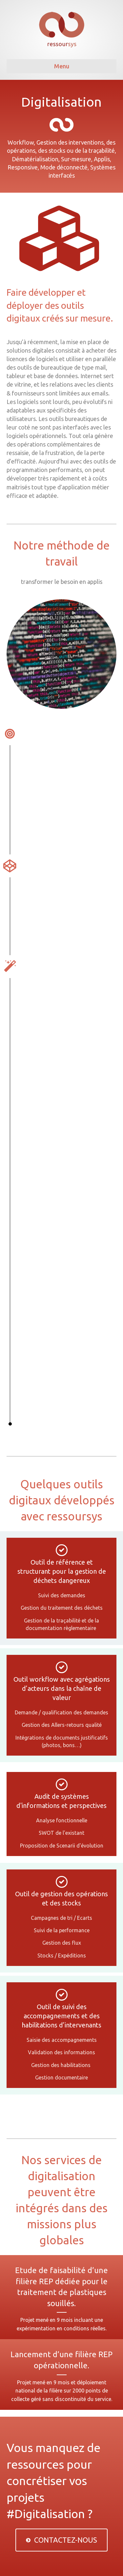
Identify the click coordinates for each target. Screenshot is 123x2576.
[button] (61, 2540)
